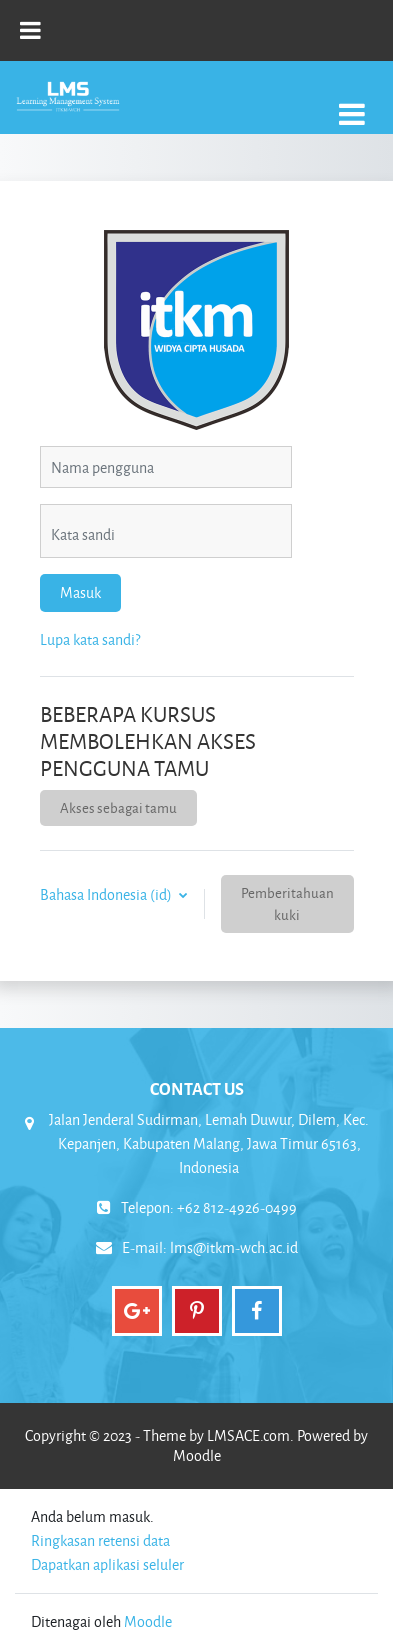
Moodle (148, 1621)
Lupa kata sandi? (90, 639)
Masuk (80, 592)
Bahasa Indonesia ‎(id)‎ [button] (107, 894)
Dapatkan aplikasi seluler (107, 1564)
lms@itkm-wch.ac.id (234, 1247)
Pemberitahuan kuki (287, 903)
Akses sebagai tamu (118, 807)
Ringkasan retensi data (100, 1540)
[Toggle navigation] (352, 103)
